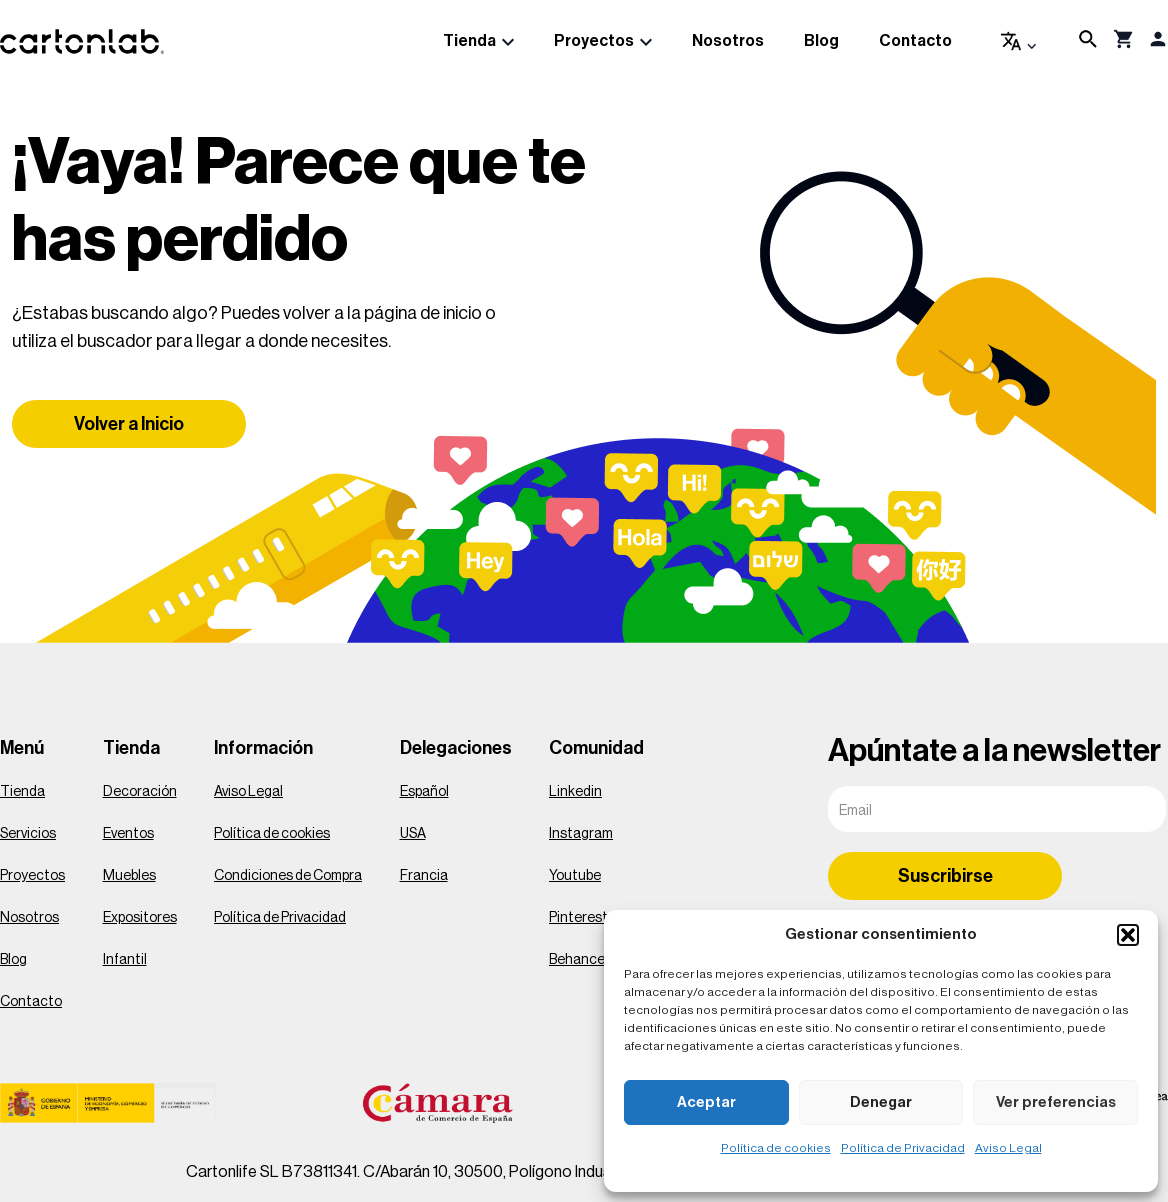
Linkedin (575, 792)
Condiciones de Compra (288, 876)
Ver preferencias (1056, 1102)
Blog (821, 41)
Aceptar (706, 1102)
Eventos (128, 834)
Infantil (125, 960)
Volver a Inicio (129, 424)
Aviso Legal (1008, 1148)
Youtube (575, 876)
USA (413, 834)
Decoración (140, 792)
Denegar (881, 1102)
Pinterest (578, 918)
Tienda (469, 41)
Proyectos (594, 41)
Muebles (129, 876)
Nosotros (728, 41)
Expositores (140, 918)
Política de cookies (776, 1148)
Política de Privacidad (903, 1148)
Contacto (915, 41)
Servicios (28, 834)
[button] (1128, 935)
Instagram (581, 834)
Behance (577, 960)
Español (424, 792)
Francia (424, 876)
